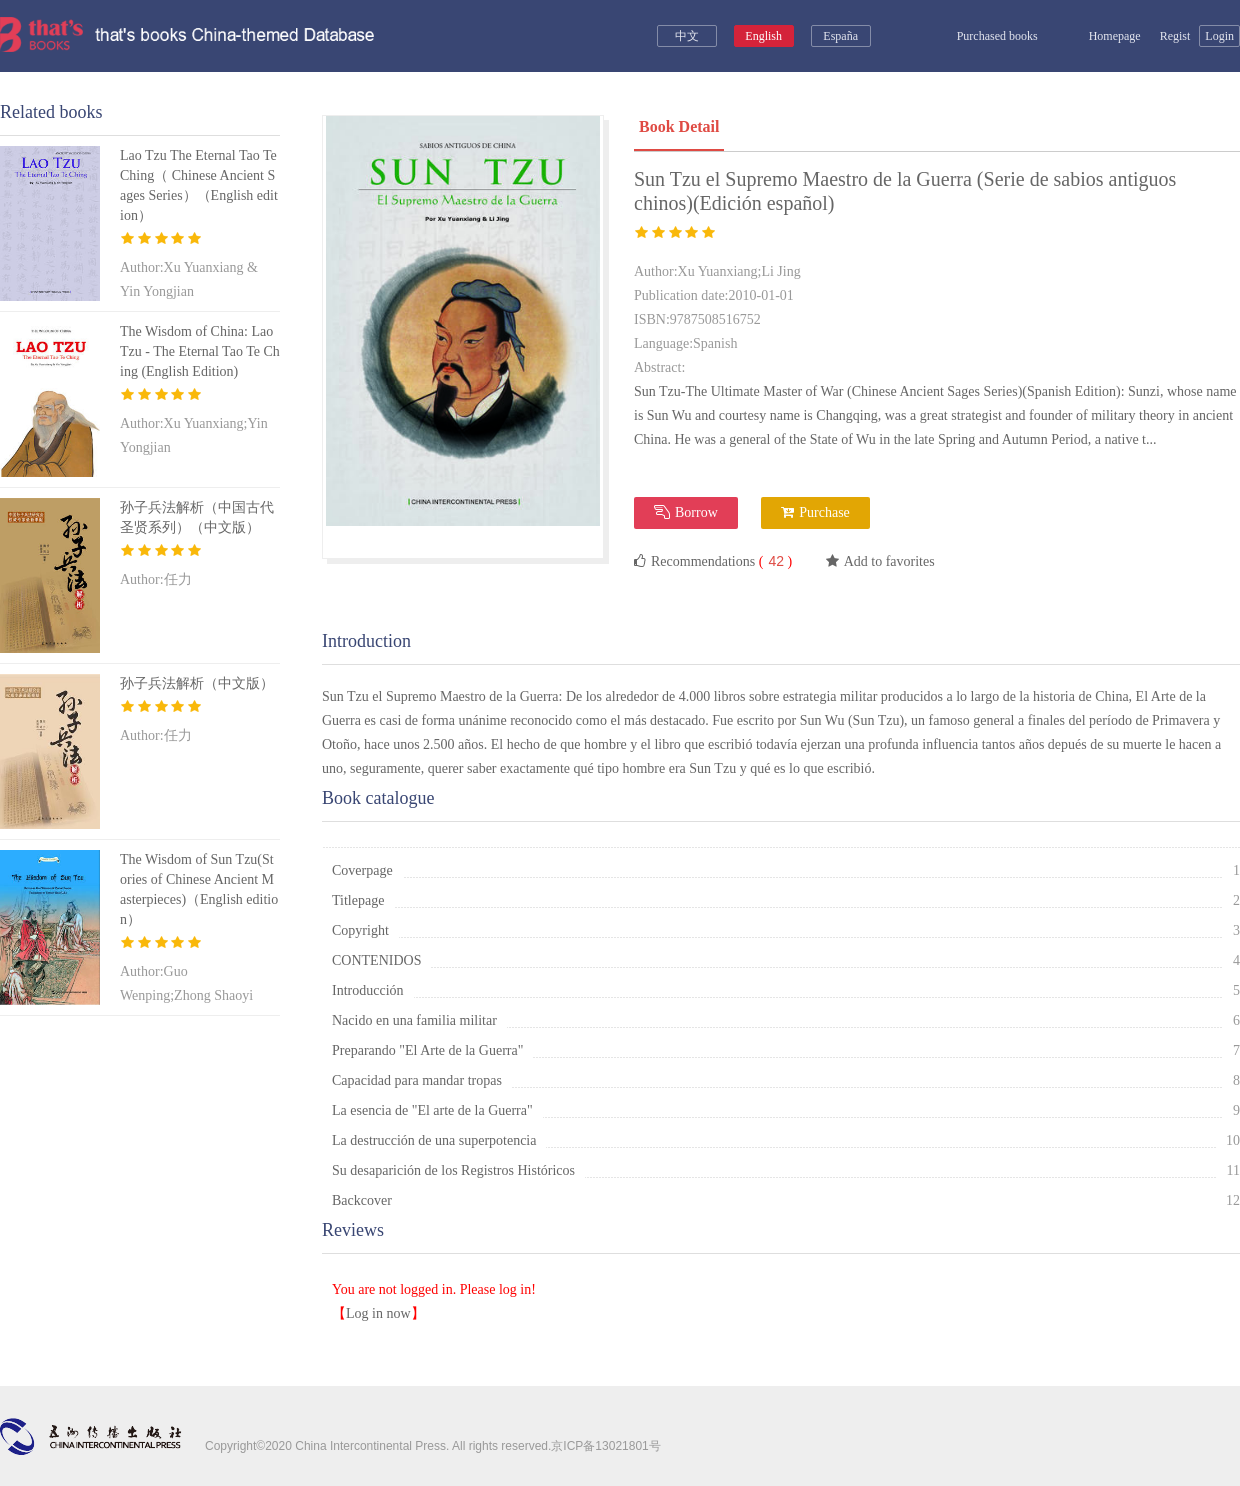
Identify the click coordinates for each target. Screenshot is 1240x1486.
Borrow (686, 512)
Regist (1175, 36)
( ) (773, 561)
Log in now (378, 1313)
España (840, 36)
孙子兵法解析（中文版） (197, 683)
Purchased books (983, 36)
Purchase (815, 512)
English (763, 36)
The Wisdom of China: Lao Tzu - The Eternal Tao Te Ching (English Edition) (200, 351)
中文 (687, 36)
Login (1219, 36)
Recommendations (713, 561)
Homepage (1104, 36)
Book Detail (679, 126)
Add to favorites (880, 561)
